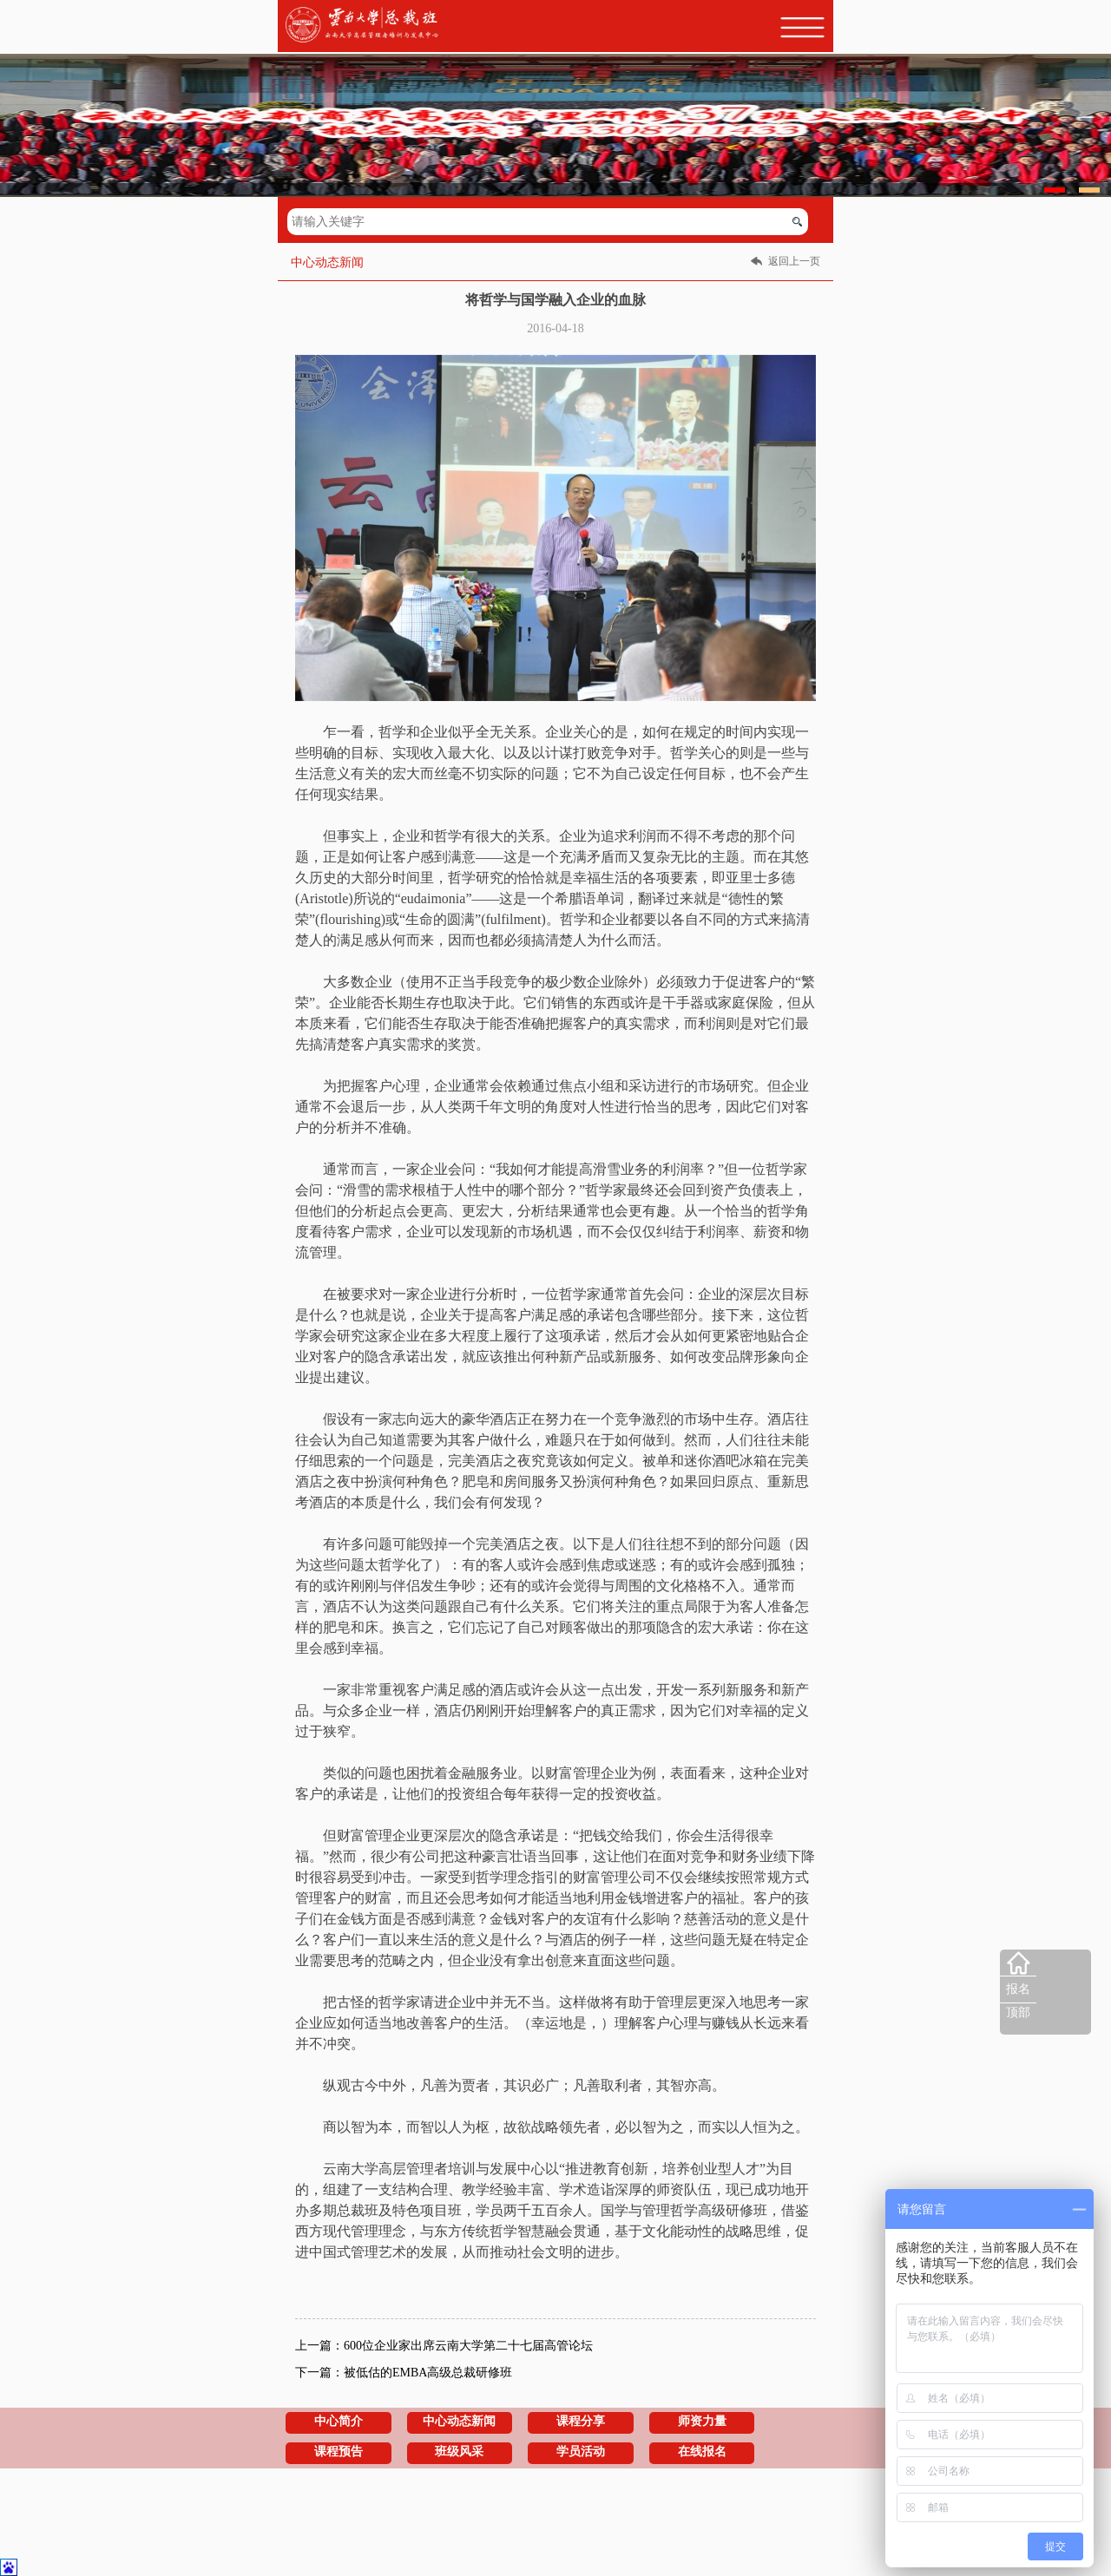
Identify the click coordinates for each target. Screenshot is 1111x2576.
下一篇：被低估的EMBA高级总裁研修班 (403, 2372)
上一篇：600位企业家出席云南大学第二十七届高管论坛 (444, 2345)
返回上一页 (794, 261)
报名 (1018, 1989)
